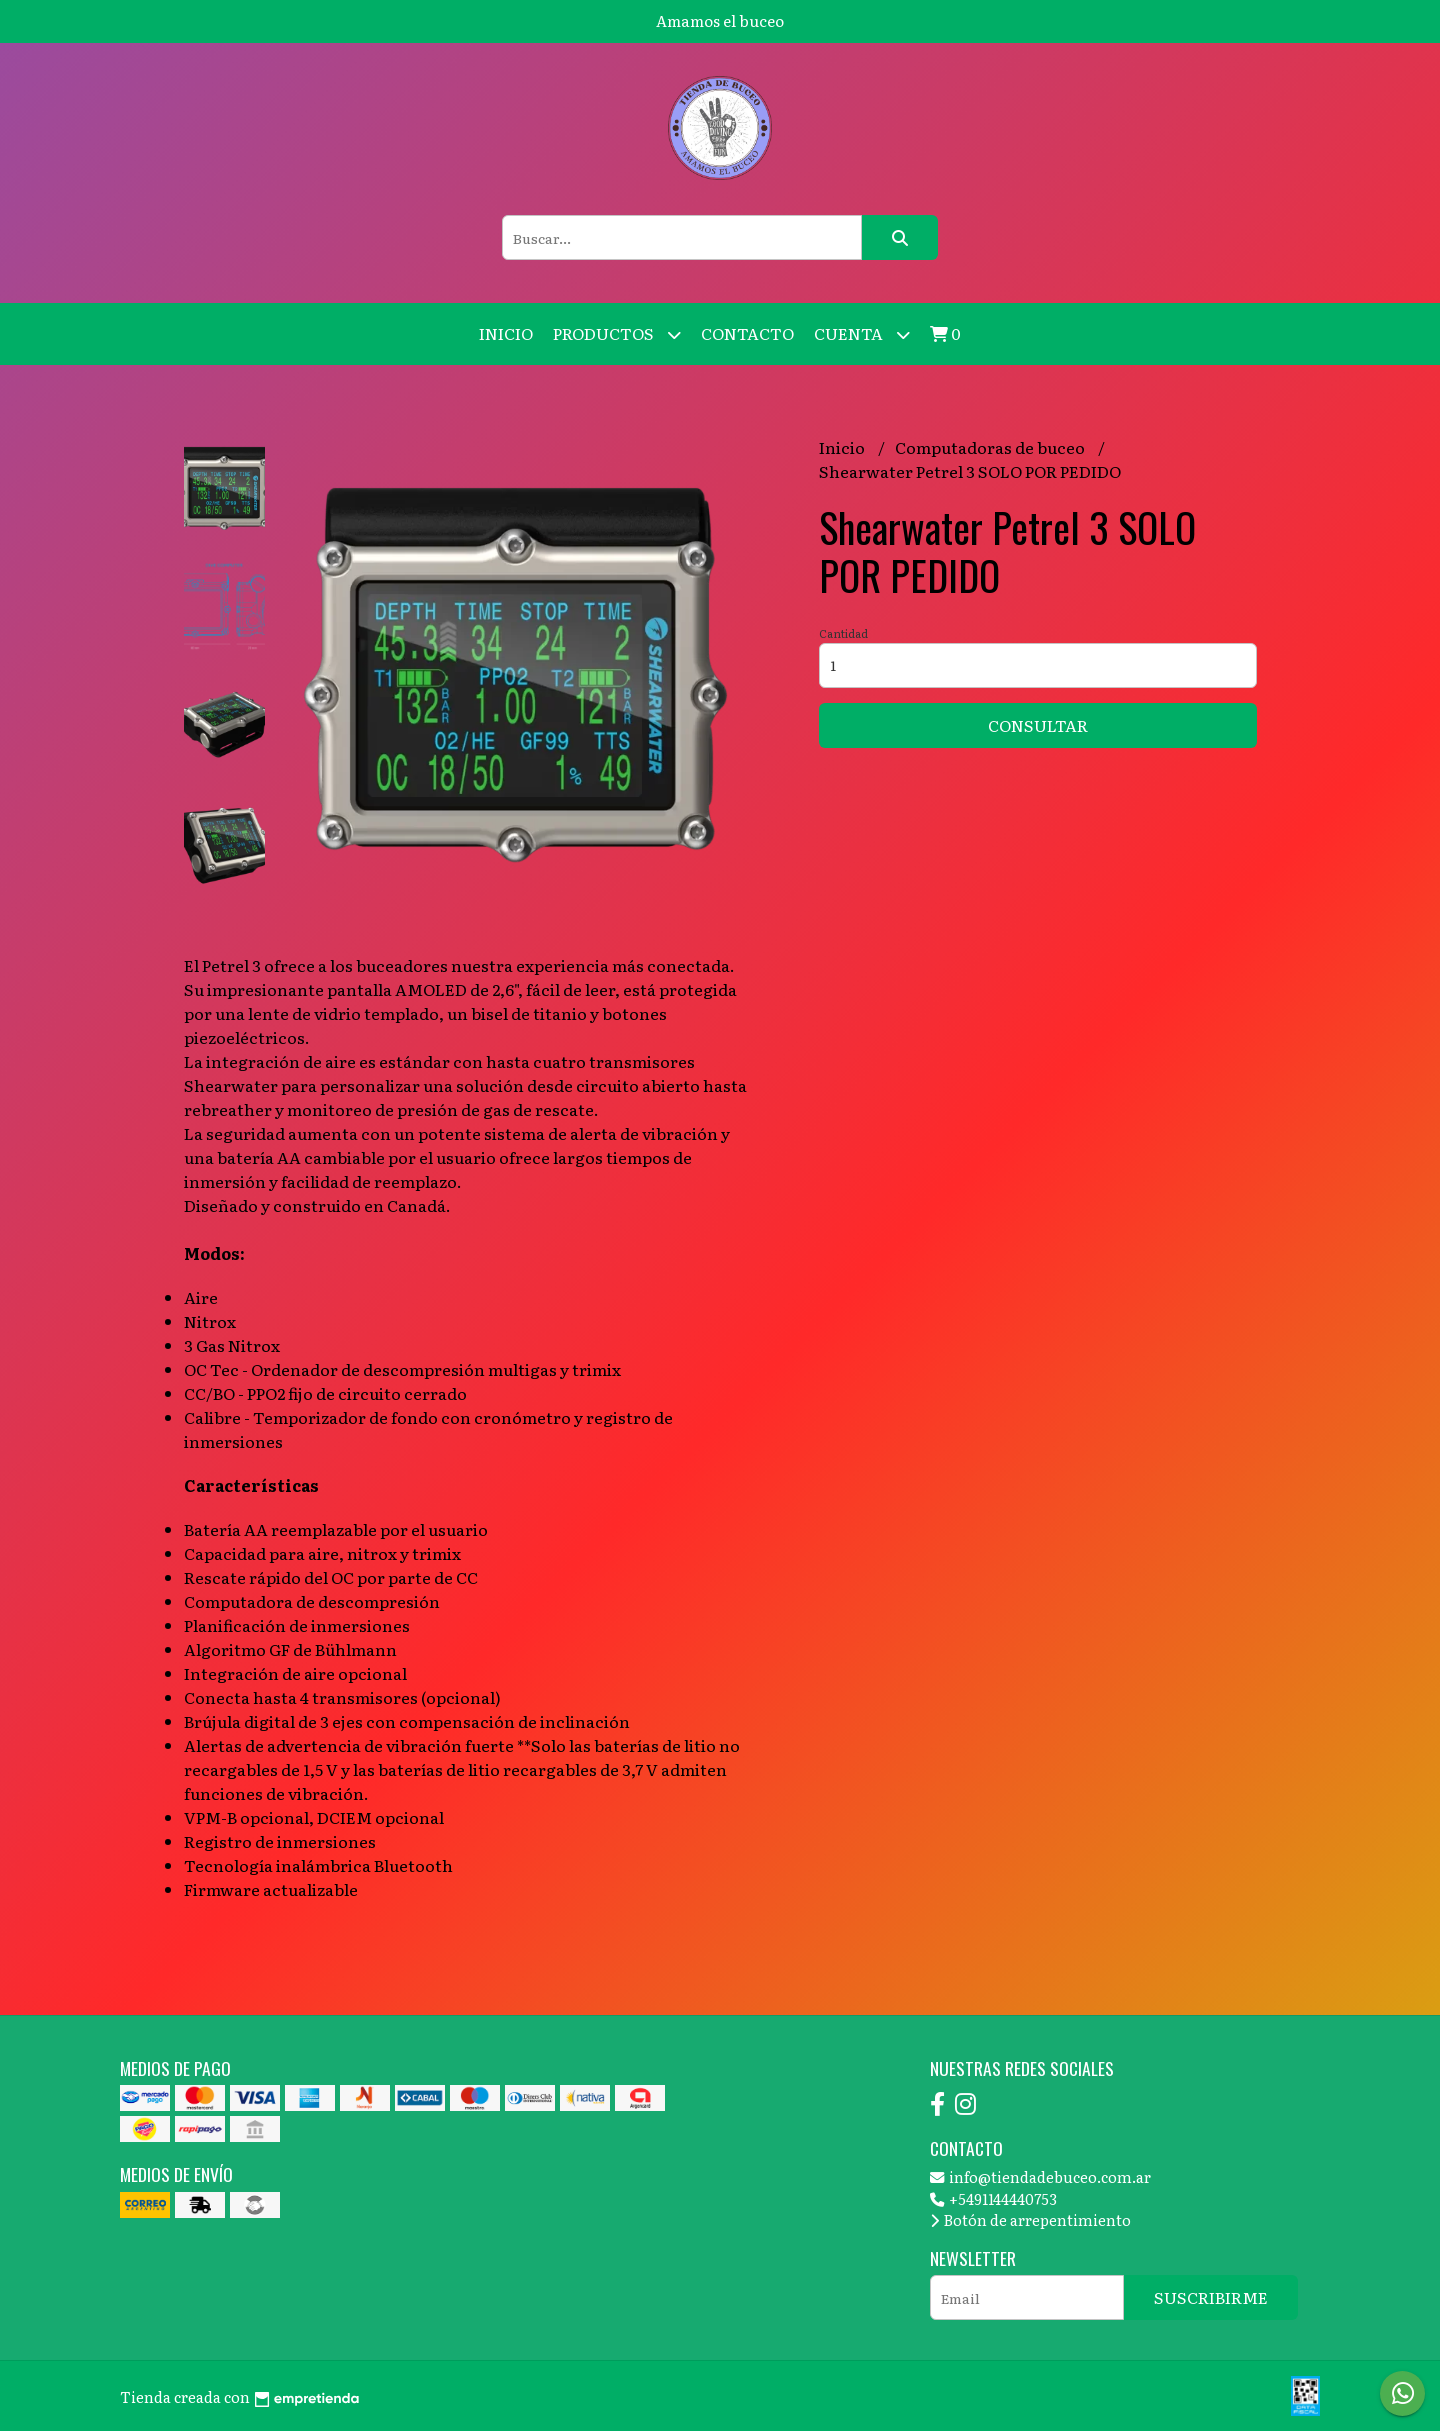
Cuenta (862, 334)
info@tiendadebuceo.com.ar (1040, 2176)
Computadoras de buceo (991, 447)
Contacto (747, 333)
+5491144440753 (993, 2198)
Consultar (1038, 725)
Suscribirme (1211, 2297)
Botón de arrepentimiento (1030, 2219)
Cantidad (843, 633)
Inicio (506, 333)
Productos (617, 334)
